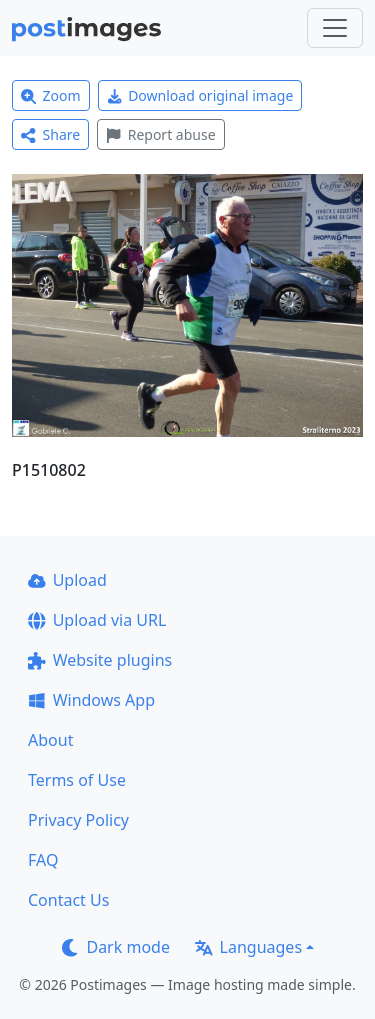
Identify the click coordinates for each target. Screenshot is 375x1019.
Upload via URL (97, 620)
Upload (67, 580)
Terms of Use (77, 780)
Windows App (91, 700)
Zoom (51, 95)
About (50, 740)
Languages (248, 947)
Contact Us (68, 900)
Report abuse (160, 134)
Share (50, 134)
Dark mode (116, 947)
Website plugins (100, 660)
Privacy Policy (78, 820)
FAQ (43, 860)
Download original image (200, 95)
